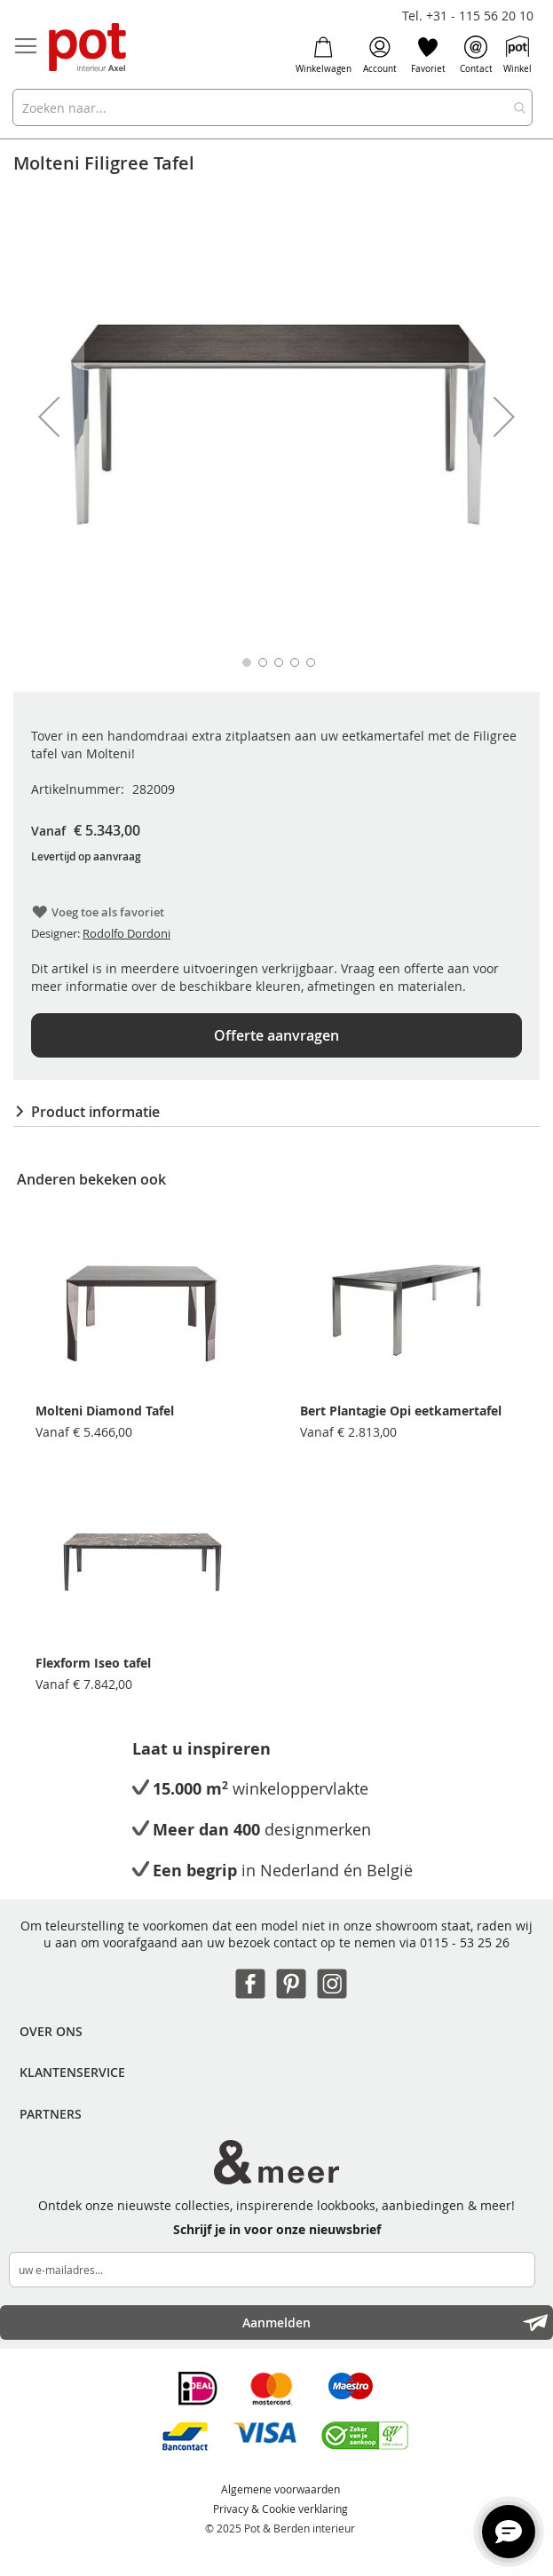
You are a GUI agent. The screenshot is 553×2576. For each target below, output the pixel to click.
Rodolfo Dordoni (126, 933)
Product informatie (95, 1112)
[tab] (276, 1112)
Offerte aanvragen (276, 1035)
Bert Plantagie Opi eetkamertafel (401, 1410)
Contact (476, 55)
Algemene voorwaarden (280, 2489)
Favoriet (428, 55)
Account (380, 55)
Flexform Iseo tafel (93, 1662)
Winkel (517, 55)
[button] (48, 416)
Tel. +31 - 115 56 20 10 (467, 15)
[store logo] (89, 48)
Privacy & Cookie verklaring (280, 2508)
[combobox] (272, 107)
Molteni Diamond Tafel (105, 1410)
